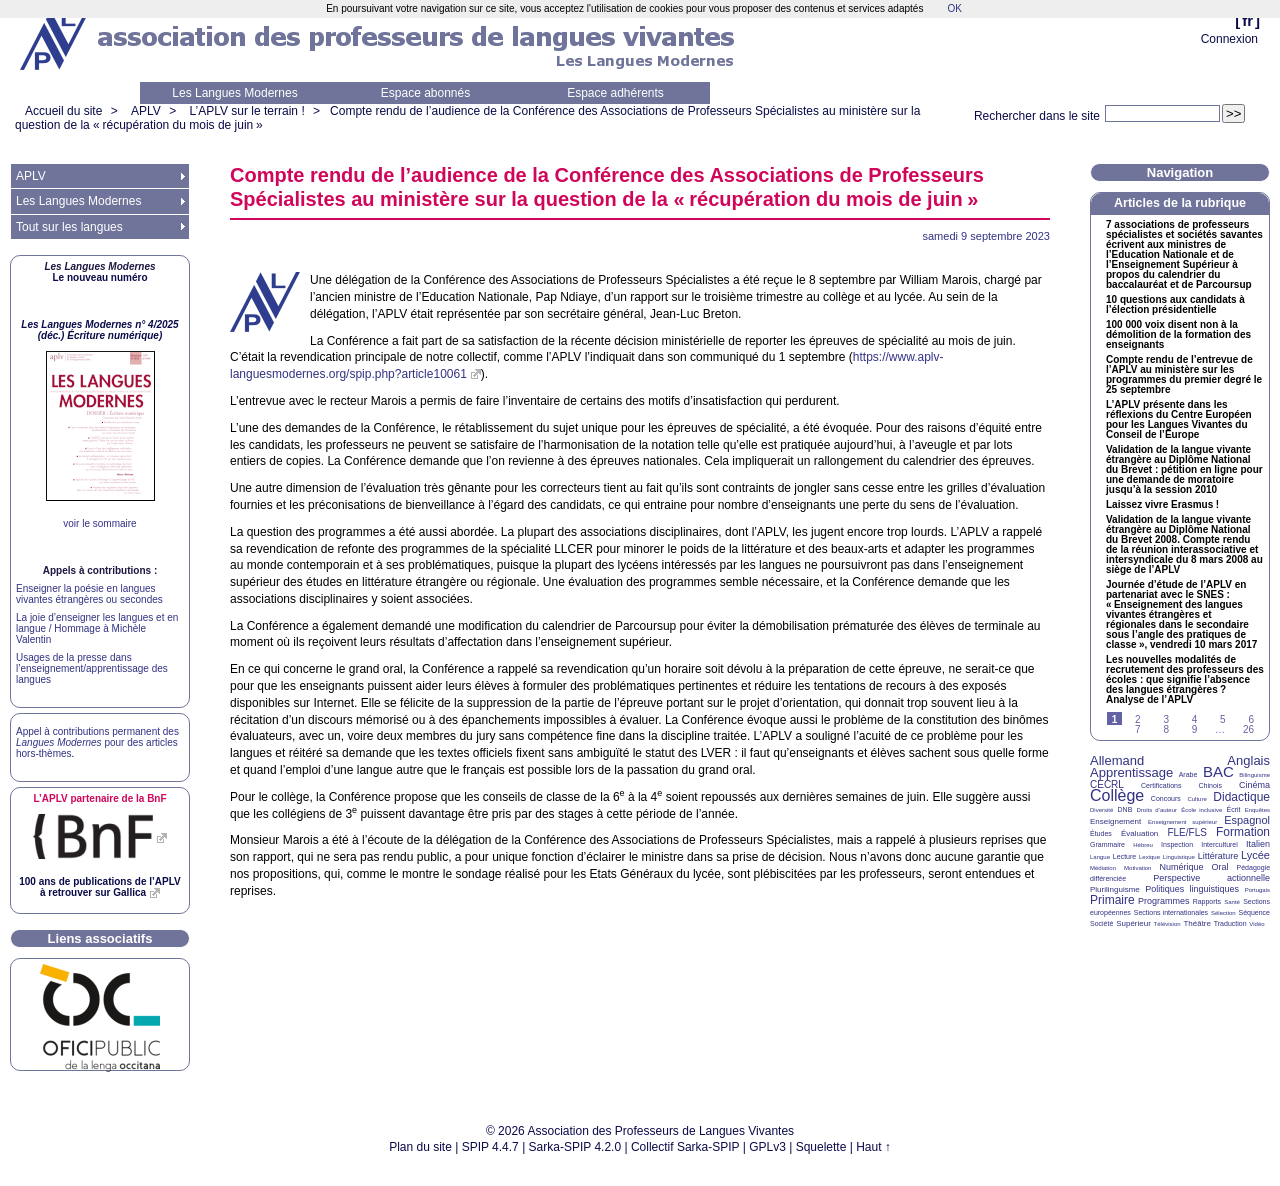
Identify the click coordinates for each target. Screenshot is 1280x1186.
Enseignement (1115, 821)
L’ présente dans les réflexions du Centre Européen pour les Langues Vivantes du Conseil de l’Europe (1179, 420)
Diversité (1101, 810)
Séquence (1254, 912)
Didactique (1241, 797)
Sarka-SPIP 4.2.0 (575, 1147)
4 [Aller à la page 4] (1195, 719)
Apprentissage (1131, 772)
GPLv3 (767, 1147)
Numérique (1181, 867)
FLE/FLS (1186, 832)
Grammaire (1107, 844)
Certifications (1161, 785)
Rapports (1207, 901)
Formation (1243, 832)
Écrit (1233, 809)
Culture (1196, 799)
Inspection (1177, 844)
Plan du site (420, 1147)
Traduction (1230, 923)
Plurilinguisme (1115, 889)
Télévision (1167, 924)
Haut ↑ (873, 1147)
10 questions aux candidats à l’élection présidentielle (1175, 305)
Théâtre (1197, 923)
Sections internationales (1171, 912)
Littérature (1218, 856)
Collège (1117, 795)
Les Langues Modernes (234, 93)
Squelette (821, 1147)
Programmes (1164, 901)
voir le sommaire (99, 523)
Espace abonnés (425, 93)
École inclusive (1201, 810)
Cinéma (1254, 785)
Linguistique (1179, 857)
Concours (1166, 798)
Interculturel (1219, 844)
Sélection (1223, 913)
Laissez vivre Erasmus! (1162, 505)
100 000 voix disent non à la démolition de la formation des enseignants (1178, 335)
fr (1247, 20)
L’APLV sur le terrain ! (247, 111)
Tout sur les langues (69, 227)
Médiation (1103, 868)
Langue (1100, 857)
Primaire (1112, 900)
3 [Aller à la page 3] (1166, 719)
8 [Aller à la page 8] (1166, 729)
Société (1101, 923)
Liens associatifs (100, 938)
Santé (1232, 902)
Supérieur (1133, 923)
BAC (1218, 771)
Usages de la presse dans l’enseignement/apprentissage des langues (92, 668)
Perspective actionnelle (1211, 878)
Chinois (1210, 785)
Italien (1258, 844)
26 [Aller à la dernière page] (1248, 729)
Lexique (1149, 857)
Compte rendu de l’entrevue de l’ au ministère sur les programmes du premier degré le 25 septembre (1184, 375)
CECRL (1107, 784)
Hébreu (1143, 845)
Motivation (1137, 868)
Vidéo (1256, 924)
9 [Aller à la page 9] (1195, 729)
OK (954, 8)
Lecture (1124, 856)
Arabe (1188, 774)
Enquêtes (1257, 810)
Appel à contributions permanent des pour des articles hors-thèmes (97, 742)
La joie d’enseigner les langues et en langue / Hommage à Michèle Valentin (97, 628)
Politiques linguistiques (1192, 889)
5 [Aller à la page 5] (1223, 719)
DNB (1125, 809)
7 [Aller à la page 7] (1138, 729)
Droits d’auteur (1157, 810)
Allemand (1117, 760)
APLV (146, 111)
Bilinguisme (1254, 775)
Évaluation (1139, 833)
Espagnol (1247, 820)
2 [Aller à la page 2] (1138, 719)
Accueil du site (63, 111)
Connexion (1229, 39)
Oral (1220, 867)
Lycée (1255, 855)
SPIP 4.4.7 (490, 1147)
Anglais (1248, 760)
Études (1101, 833)
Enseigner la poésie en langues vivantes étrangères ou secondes (89, 594)
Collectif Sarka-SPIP (685, 1147)
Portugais (1257, 890)
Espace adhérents (615, 93)
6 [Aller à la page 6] (1251, 719)
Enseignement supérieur (1182, 822)
